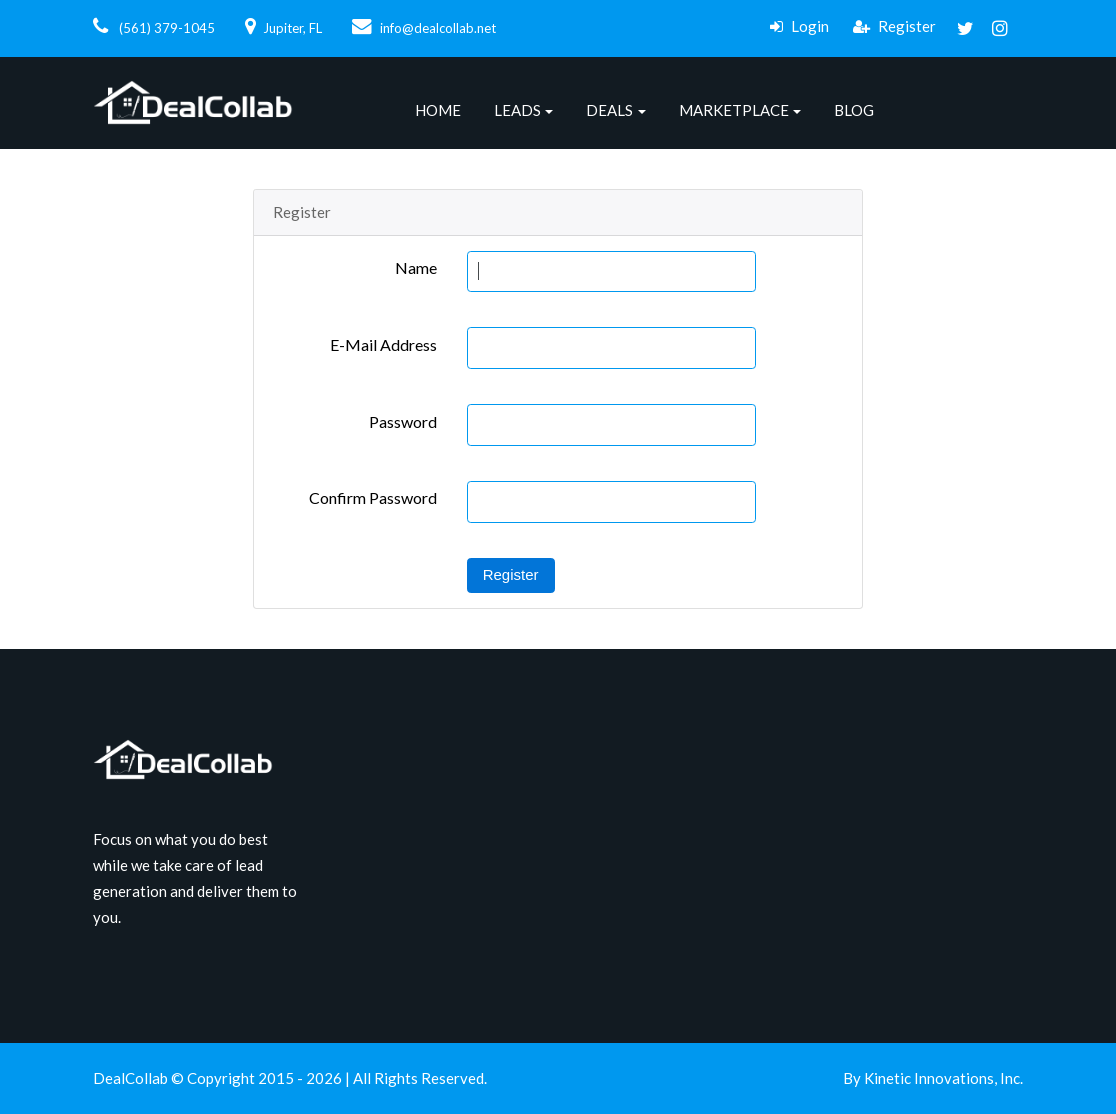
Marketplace (734, 110)
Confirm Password (373, 497)
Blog (854, 110)
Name (416, 267)
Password (403, 421)
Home (438, 110)
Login (799, 26)
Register (894, 26)
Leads (517, 110)
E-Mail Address (383, 344)
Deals (609, 110)
